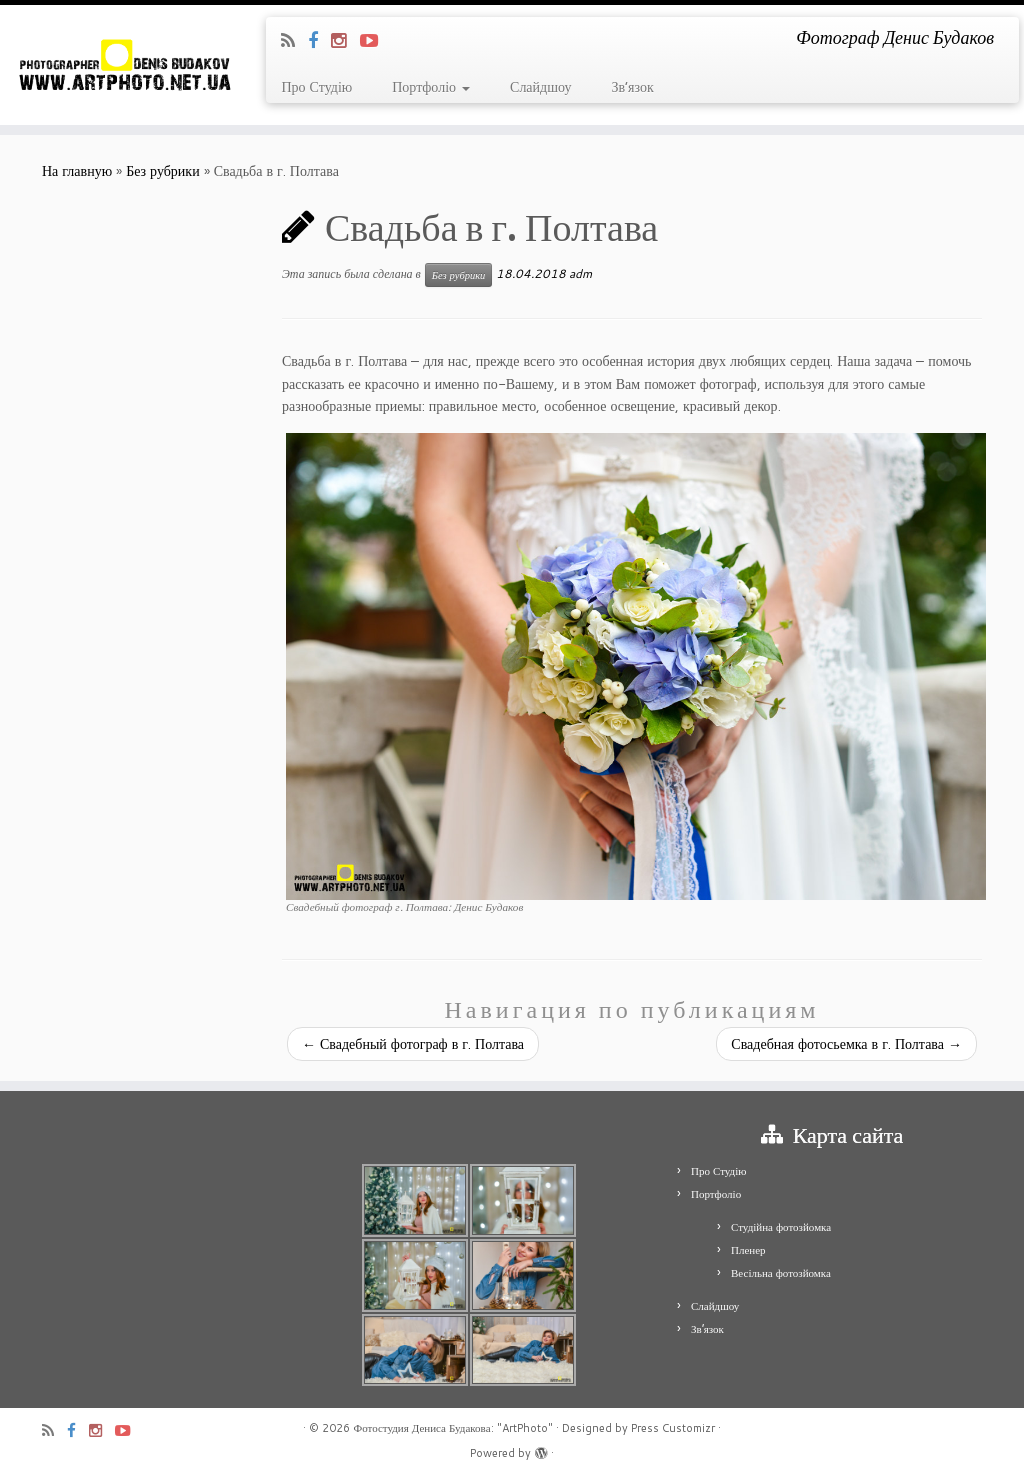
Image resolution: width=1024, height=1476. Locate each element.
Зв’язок (632, 87)
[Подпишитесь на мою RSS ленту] (294, 40)
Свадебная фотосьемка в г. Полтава (846, 1044)
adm (580, 273)
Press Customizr (673, 1428)
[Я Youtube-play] (375, 40)
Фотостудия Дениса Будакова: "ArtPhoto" (452, 1428)
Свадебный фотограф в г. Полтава (413, 1044)
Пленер (748, 1250)
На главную (77, 171)
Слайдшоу (540, 87)
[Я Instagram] (345, 40)
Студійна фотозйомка (781, 1227)
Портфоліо (431, 87)
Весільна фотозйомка (781, 1273)
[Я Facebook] (319, 40)
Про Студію (316, 87)
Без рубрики (163, 171)
